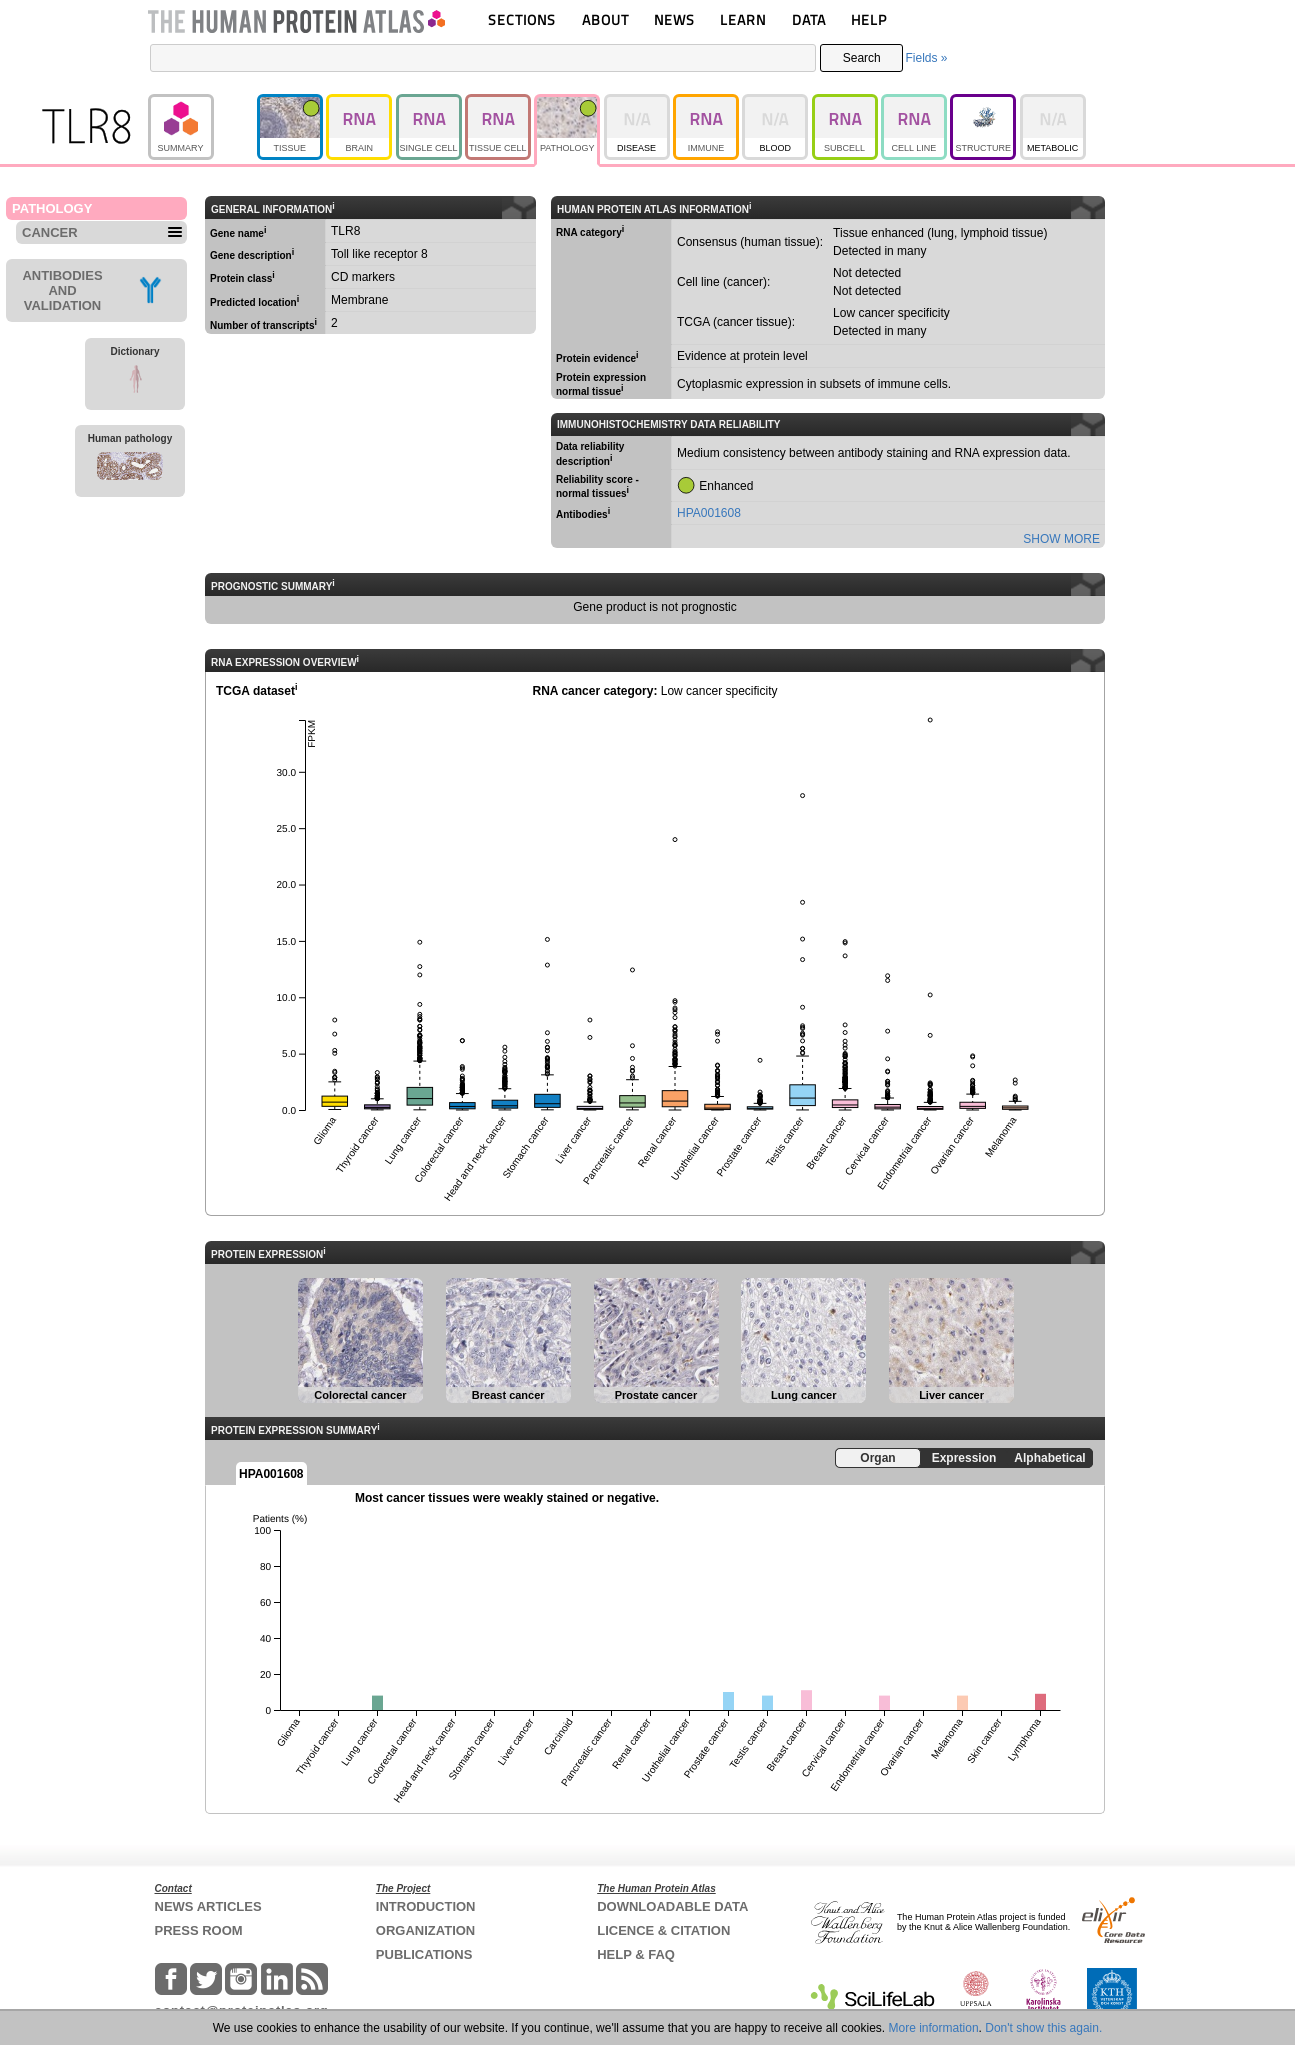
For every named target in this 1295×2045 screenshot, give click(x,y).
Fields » (926, 58)
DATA (809, 19)
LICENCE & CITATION (663, 1930)
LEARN (743, 19)
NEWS (674, 19)
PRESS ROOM (199, 1930)
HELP (869, 19)
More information (934, 2028)
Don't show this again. (1043, 2028)
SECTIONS (522, 19)
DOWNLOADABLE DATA (672, 1906)
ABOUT (605, 19)
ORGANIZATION (425, 1930)
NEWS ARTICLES (208, 1906)
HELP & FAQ (636, 1954)
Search (862, 58)
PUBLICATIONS (424, 1954)
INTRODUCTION (426, 1906)
